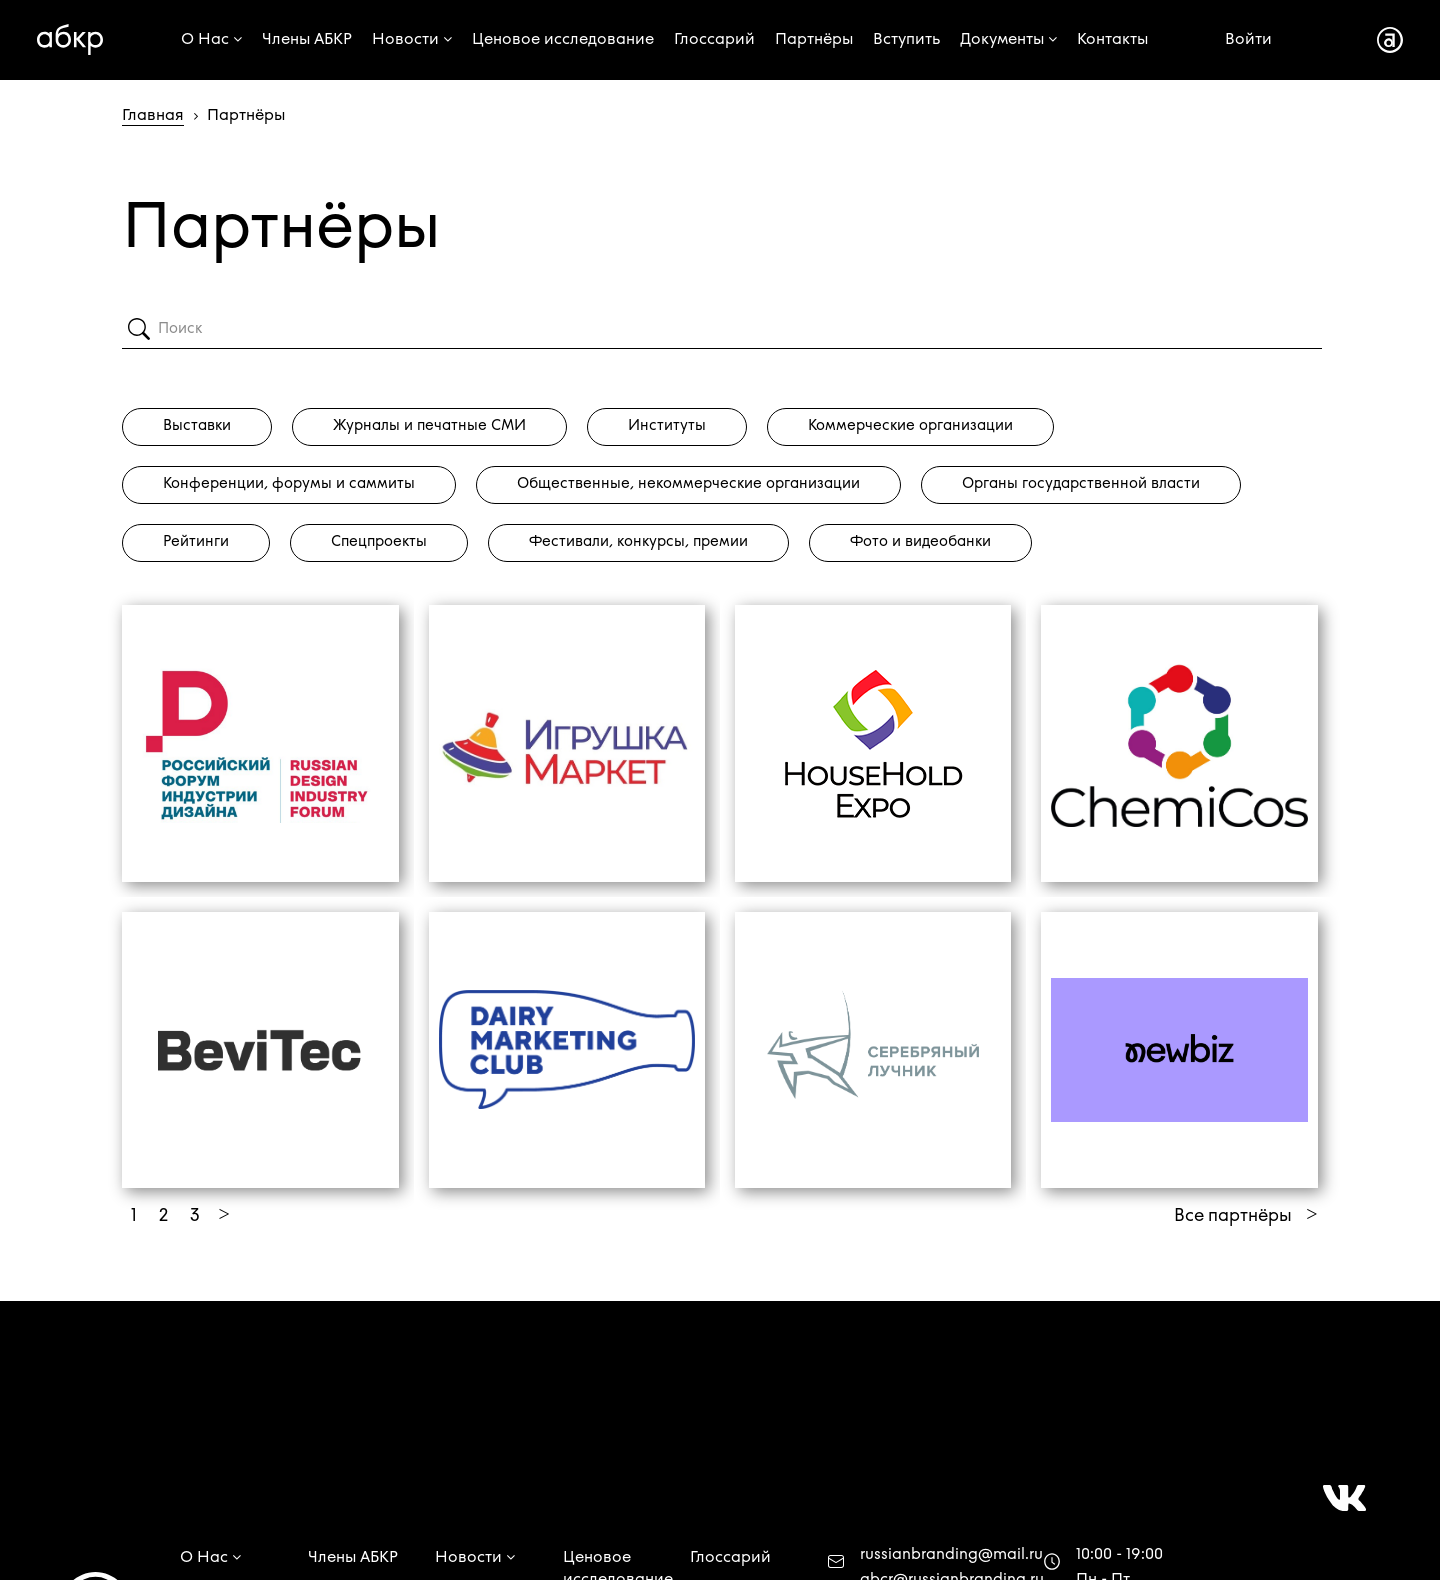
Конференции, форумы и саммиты (289, 484)
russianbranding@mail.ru (951, 1555)
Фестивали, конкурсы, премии (638, 542)
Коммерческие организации (910, 426)
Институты (667, 426)
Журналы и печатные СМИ (429, 426)
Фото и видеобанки (920, 542)
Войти (1248, 40)
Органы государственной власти (1081, 484)
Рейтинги (196, 542)
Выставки (197, 426)
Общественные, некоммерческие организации (688, 484)
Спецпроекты (379, 542)
